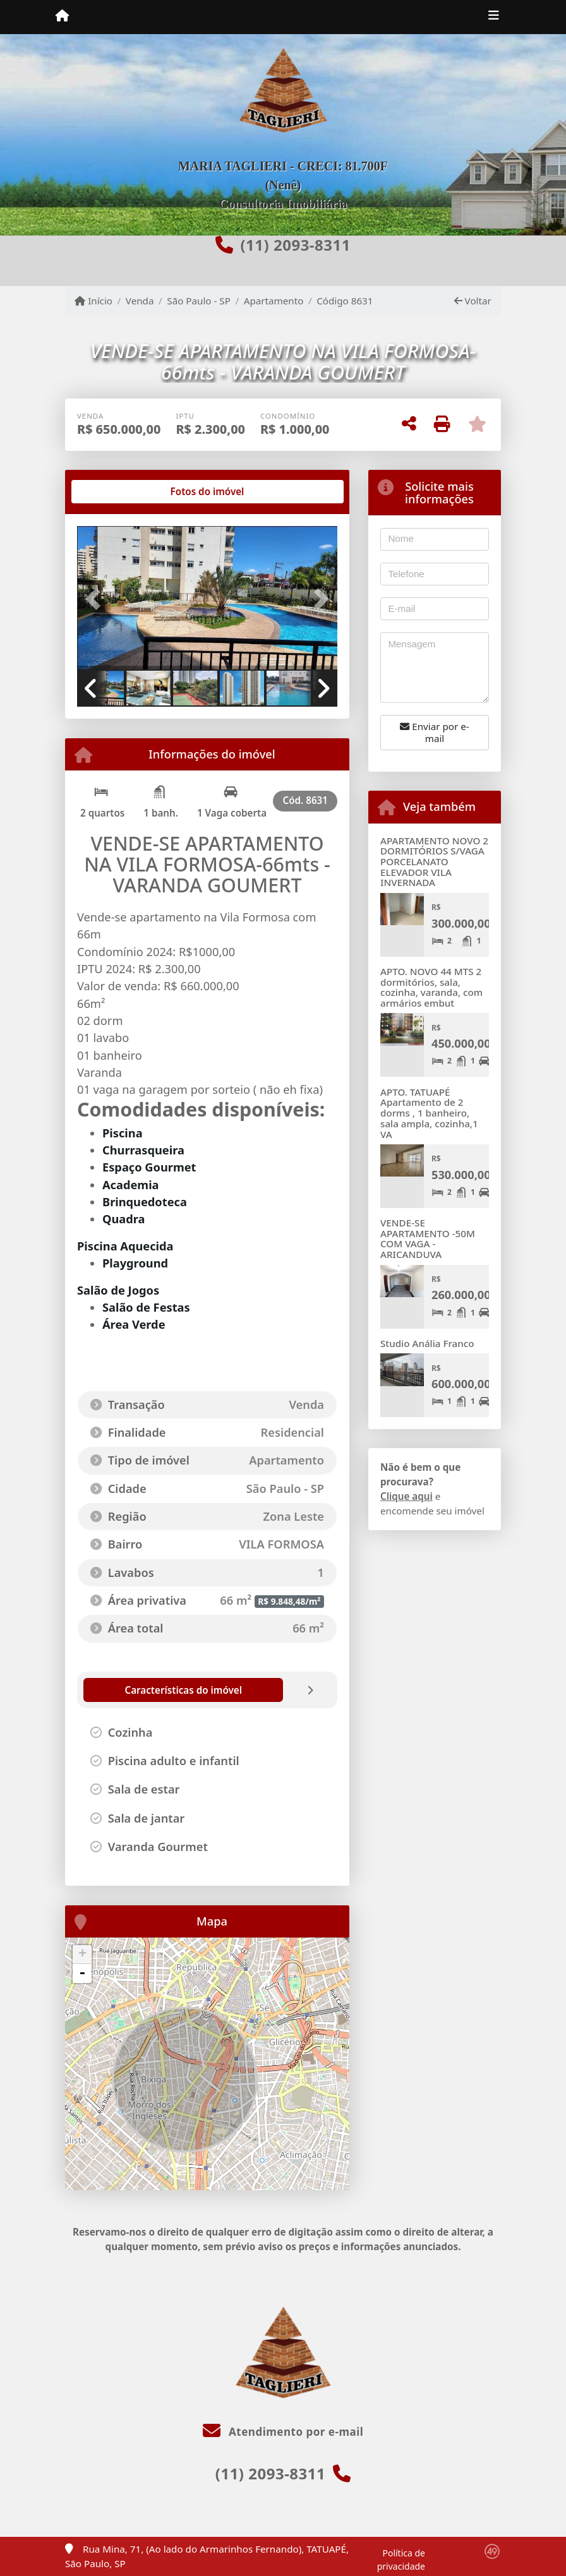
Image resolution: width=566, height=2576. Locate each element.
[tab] (117, 492)
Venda (140, 300)
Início (93, 300)
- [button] (82, 1973)
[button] (96, 599)
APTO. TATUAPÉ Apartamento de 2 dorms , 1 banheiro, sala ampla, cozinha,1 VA (429, 1113)
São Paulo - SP (199, 300)
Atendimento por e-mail (283, 2431)
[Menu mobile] (62, 16)
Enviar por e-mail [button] (434, 732)
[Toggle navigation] (493, 17)
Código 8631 (344, 300)
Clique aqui (406, 1496)
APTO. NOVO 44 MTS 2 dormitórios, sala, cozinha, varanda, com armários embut (431, 987)
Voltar (472, 300)
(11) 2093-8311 (295, 244)
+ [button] (82, 1954)
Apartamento (274, 300)
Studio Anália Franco (427, 1343)
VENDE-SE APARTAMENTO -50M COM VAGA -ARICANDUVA (427, 1238)
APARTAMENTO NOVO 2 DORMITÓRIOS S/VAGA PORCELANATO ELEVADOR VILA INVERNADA (434, 861)
